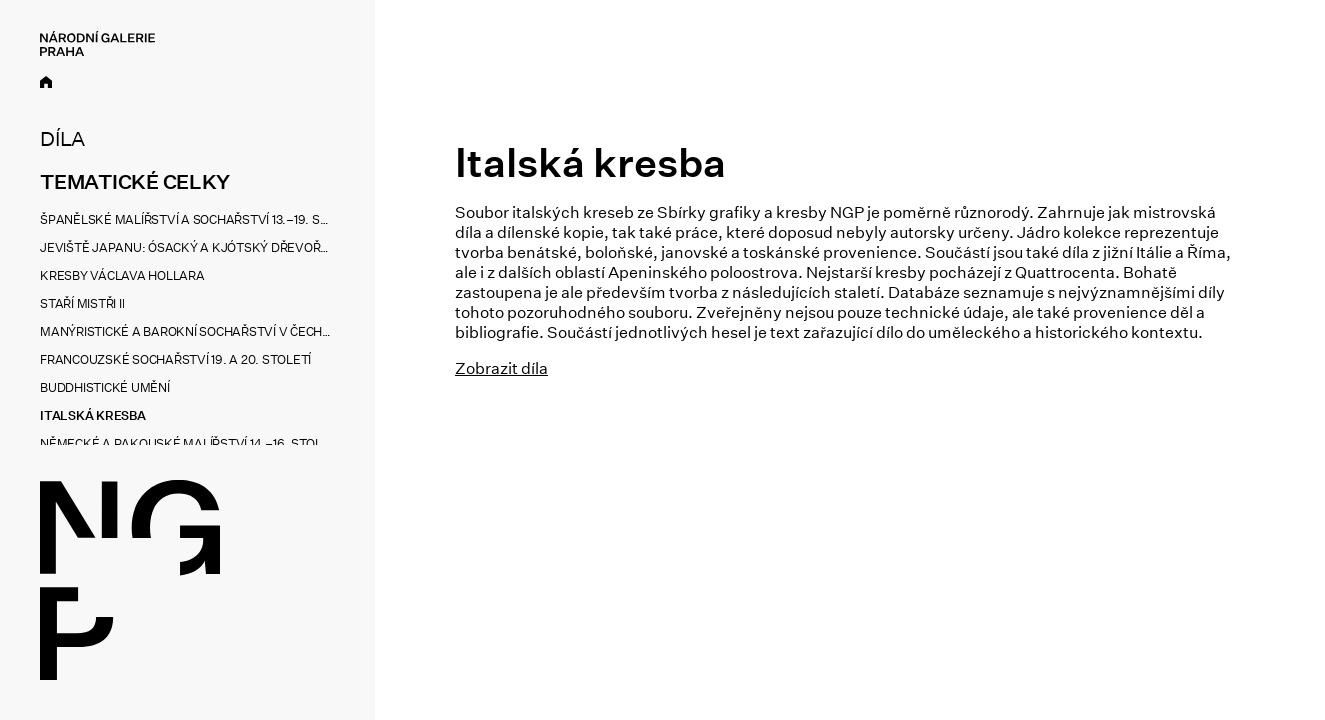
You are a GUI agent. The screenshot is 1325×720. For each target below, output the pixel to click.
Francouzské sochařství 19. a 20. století (175, 359)
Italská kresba (93, 415)
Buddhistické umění (105, 387)
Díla (62, 139)
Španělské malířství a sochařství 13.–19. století (186, 219)
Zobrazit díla (501, 368)
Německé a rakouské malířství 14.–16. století (186, 443)
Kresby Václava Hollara (122, 275)
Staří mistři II (82, 303)
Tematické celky (134, 182)
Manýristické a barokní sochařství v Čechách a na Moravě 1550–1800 (186, 331)
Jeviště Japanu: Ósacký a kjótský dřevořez (186, 247)
